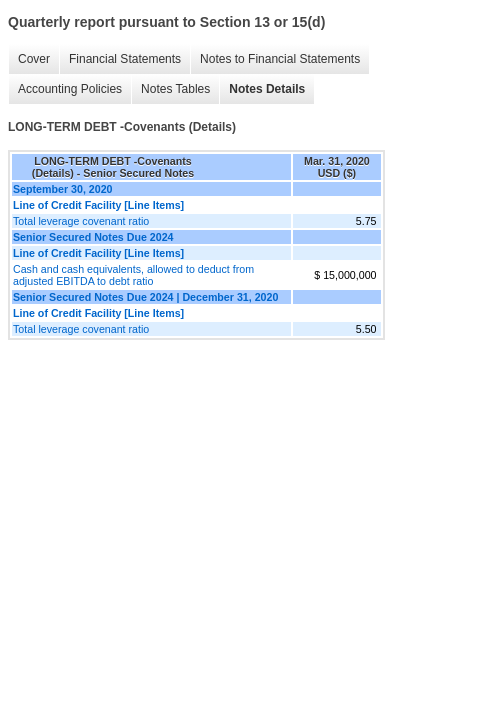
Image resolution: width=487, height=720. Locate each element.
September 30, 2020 (63, 189)
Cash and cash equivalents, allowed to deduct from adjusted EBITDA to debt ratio (133, 275)
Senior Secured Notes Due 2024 (93, 237)
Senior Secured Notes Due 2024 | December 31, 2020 (145, 297)
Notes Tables (175, 89)
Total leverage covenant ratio (81, 221)
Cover (34, 59)
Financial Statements (125, 59)
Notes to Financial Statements (280, 59)
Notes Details (267, 89)
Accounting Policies (70, 89)
